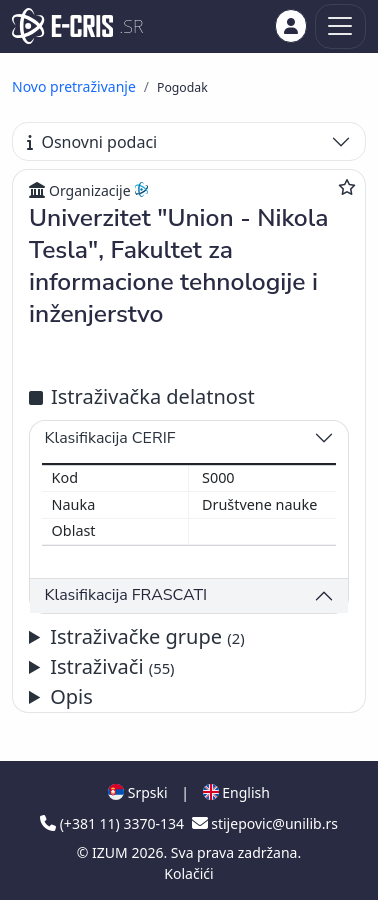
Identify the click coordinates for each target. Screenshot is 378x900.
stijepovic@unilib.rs (265, 823)
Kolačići (188, 873)
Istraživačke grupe (147, 636)
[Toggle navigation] (340, 26)
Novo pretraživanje (74, 86)
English (236, 792)
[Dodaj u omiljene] (347, 187)
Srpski (138, 792)
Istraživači (112, 666)
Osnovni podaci (92, 142)
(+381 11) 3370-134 (114, 823)
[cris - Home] (62, 26)
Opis (71, 696)
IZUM (111, 852)
